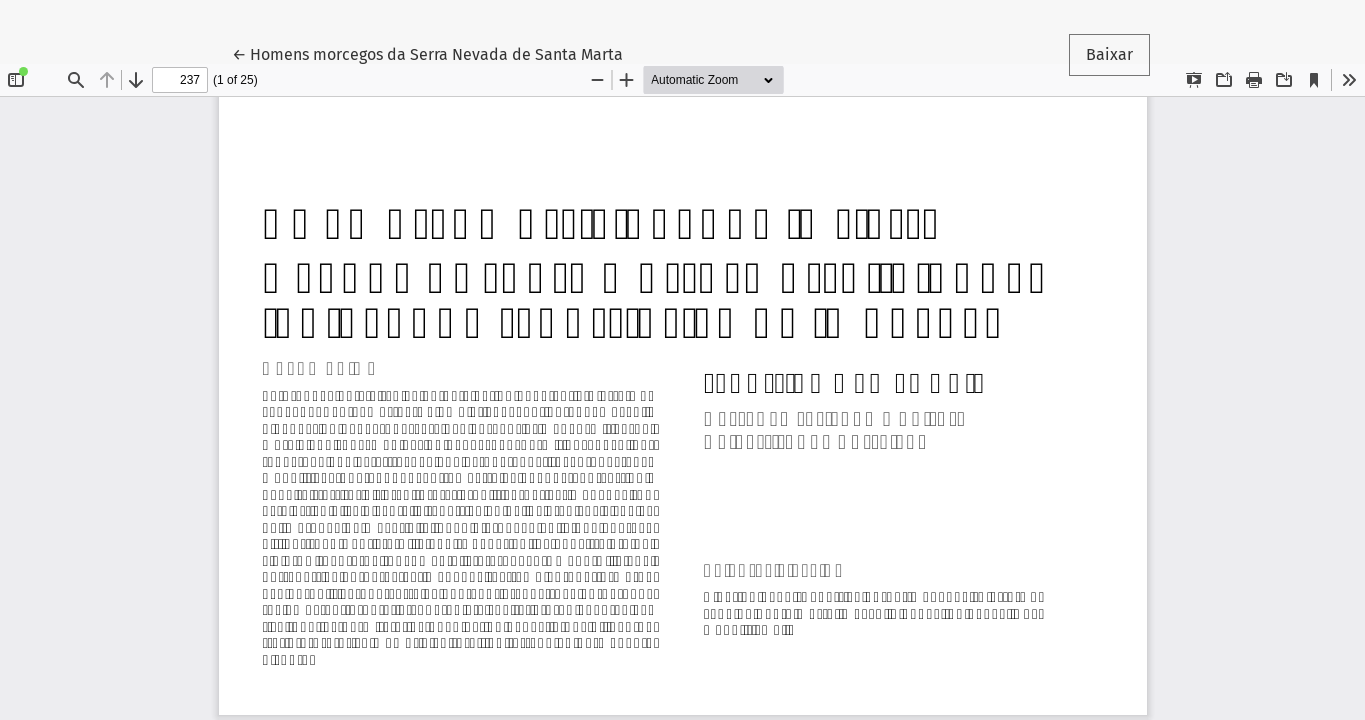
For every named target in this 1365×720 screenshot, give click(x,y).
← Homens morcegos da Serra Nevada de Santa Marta (427, 53)
